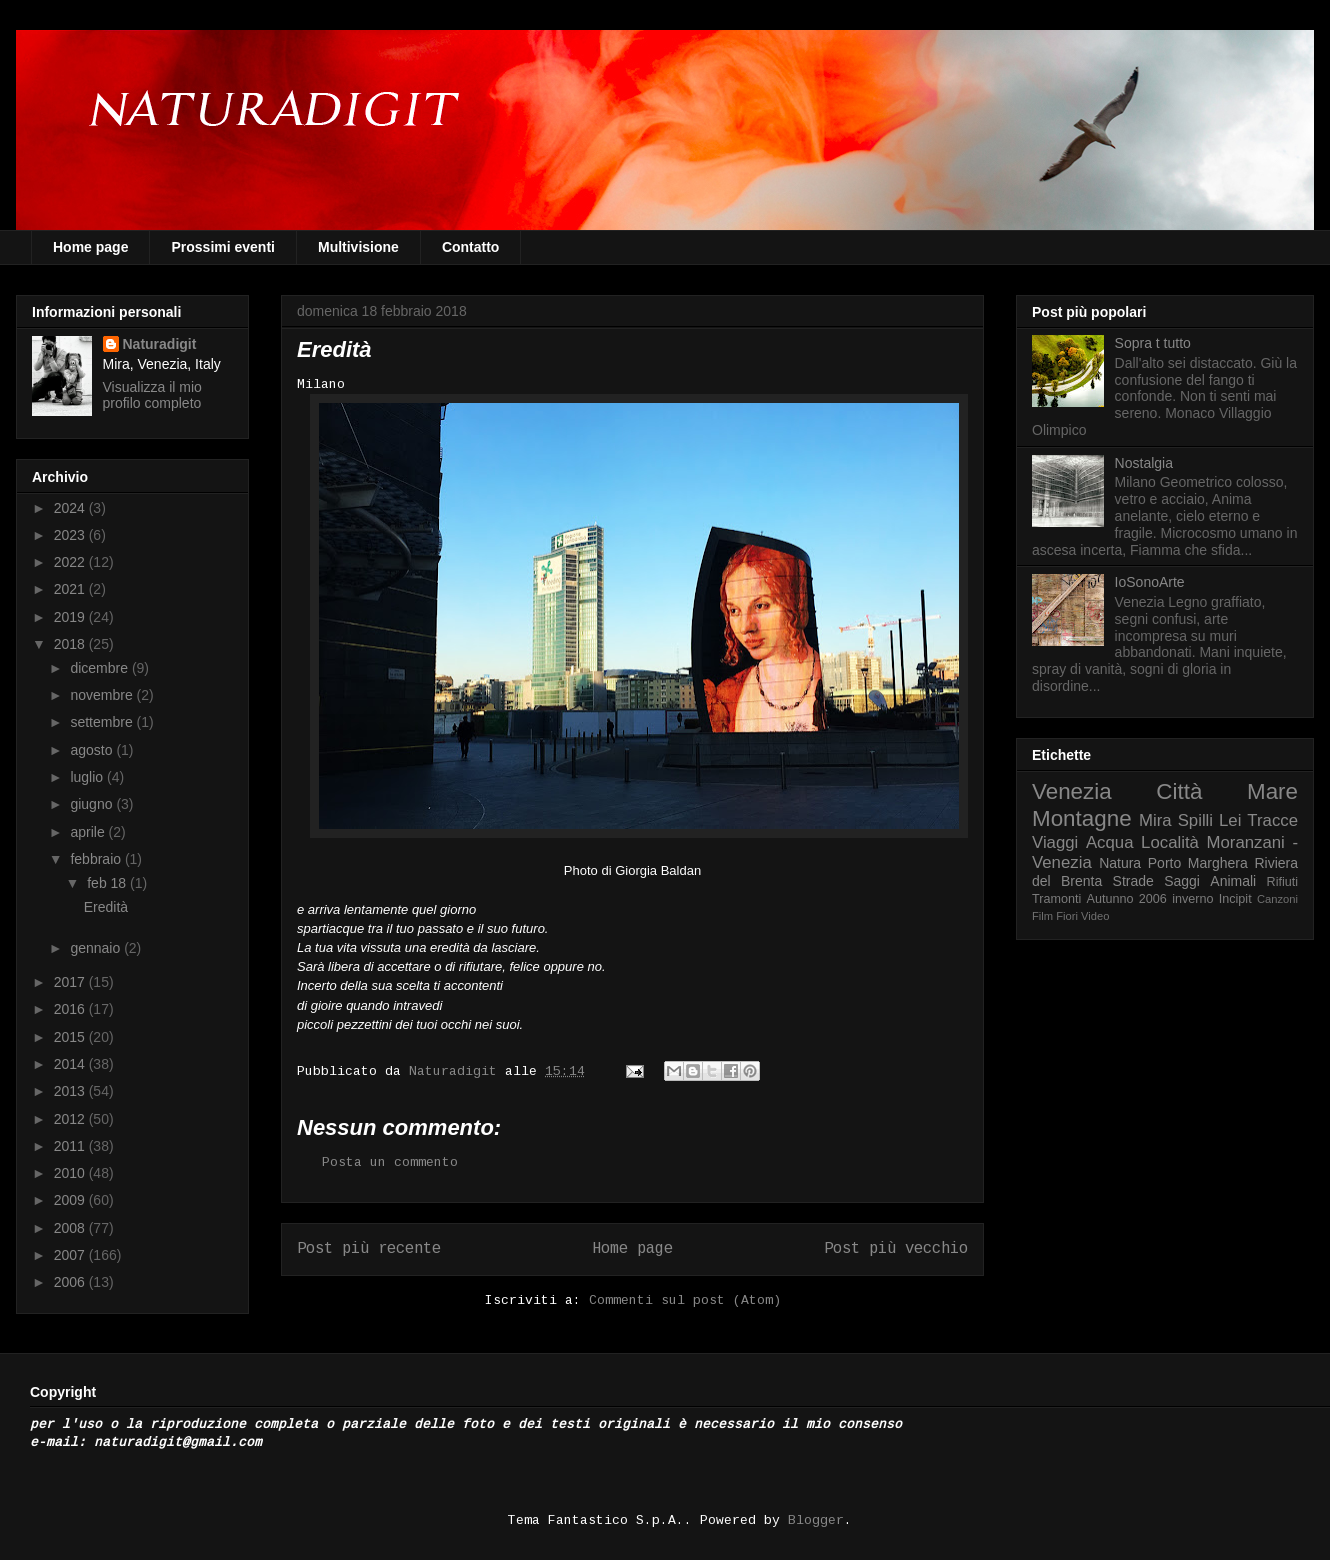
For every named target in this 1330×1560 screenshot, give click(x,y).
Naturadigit (457, 1071)
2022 (71, 562)
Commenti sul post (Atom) (685, 1300)
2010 (71, 1173)
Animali (1233, 881)
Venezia (1072, 791)
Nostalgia (1144, 463)
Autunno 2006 (1127, 899)
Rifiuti (1283, 882)
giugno (93, 804)
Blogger (816, 1520)
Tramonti (1056, 899)
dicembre (100, 668)
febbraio (97, 859)
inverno (1192, 899)
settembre (103, 722)
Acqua (1110, 842)
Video (1095, 916)
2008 (71, 1228)
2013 (71, 1091)
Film (1042, 916)
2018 (71, 644)
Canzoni (1277, 899)
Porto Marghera (1198, 863)
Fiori (1067, 916)
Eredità (106, 907)
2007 (71, 1255)
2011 (71, 1146)
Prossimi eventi (223, 247)
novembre (103, 695)
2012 (71, 1119)
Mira (1155, 820)
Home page (90, 247)
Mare (1272, 791)
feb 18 (108, 883)
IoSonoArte (1150, 582)
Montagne (1082, 818)
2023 (71, 535)
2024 (71, 508)
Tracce (1272, 820)
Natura (1120, 863)
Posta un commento (390, 1162)
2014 (71, 1064)
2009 (71, 1200)
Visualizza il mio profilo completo (152, 395)
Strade (1133, 881)
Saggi (1182, 881)
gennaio (97, 948)
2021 (71, 589)
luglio (88, 777)
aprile (89, 832)
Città (1179, 791)
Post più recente (369, 1249)
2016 (71, 1009)
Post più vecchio (896, 1249)
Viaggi (1055, 842)
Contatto (471, 247)
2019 (71, 617)
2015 (71, 1037)
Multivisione (358, 247)
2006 (71, 1282)
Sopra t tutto (1153, 343)
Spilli (1195, 820)
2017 (71, 982)
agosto (93, 750)
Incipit (1235, 899)
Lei (1230, 820)
